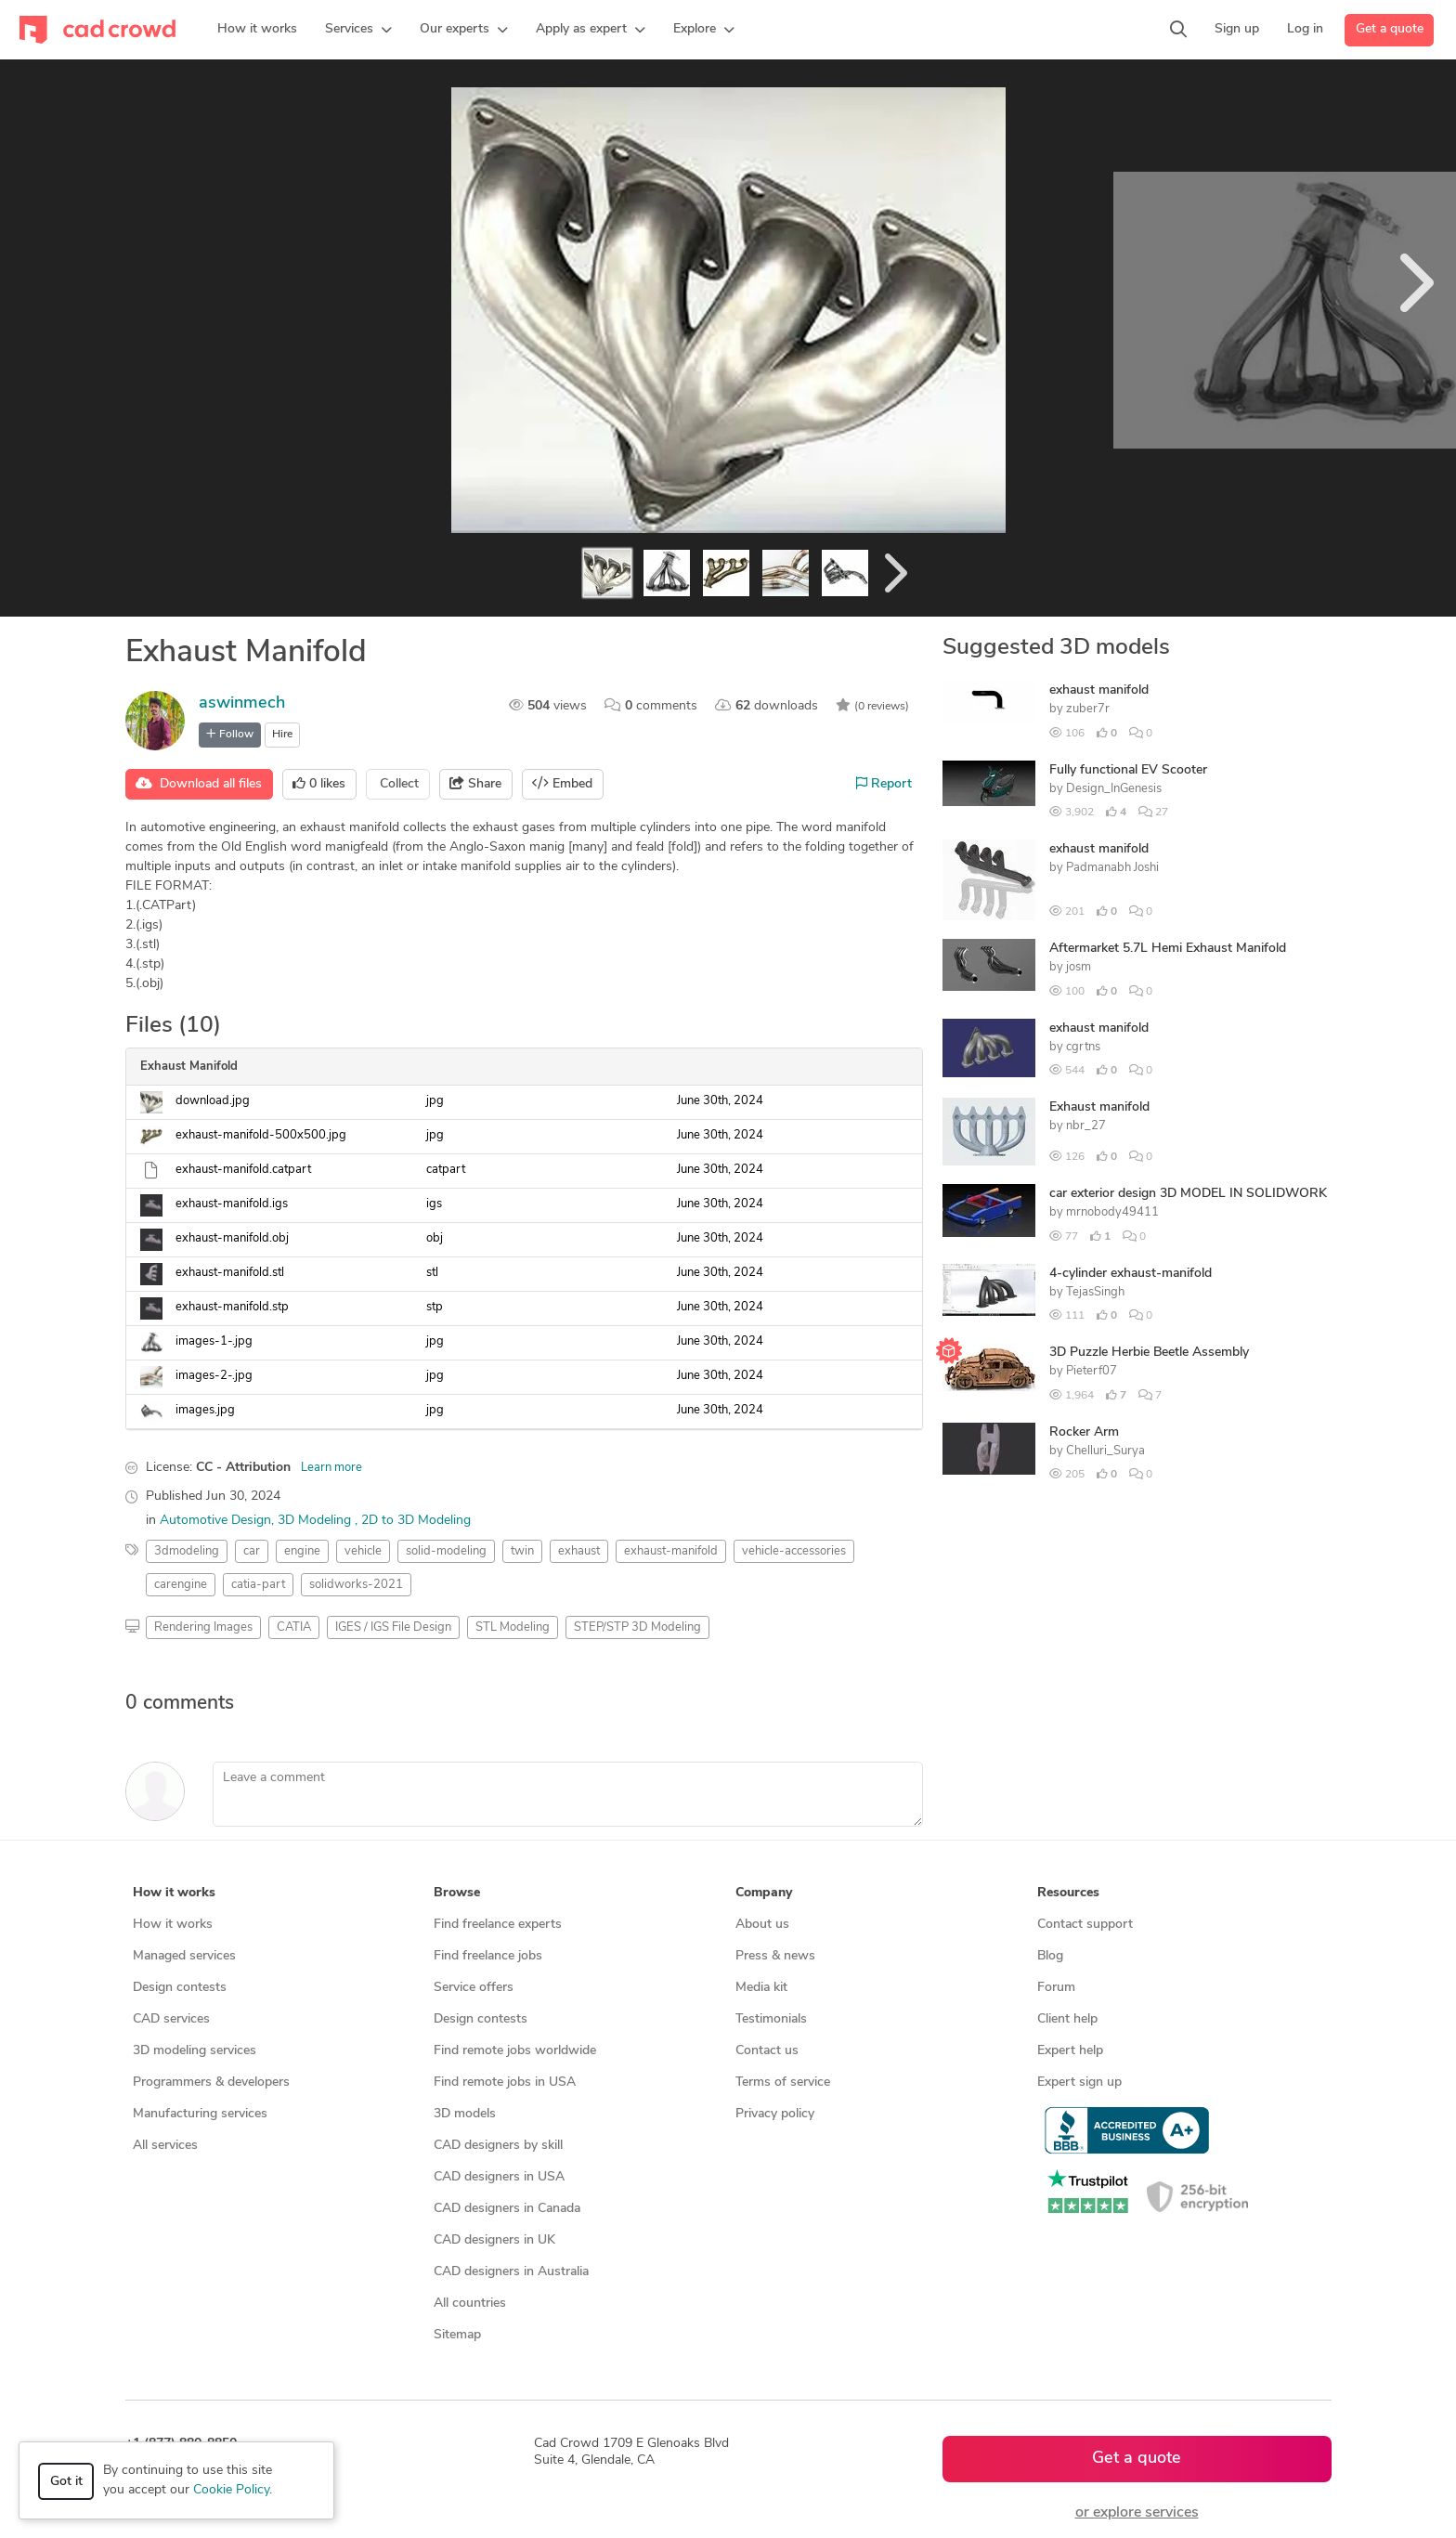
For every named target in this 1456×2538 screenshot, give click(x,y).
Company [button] (763, 1893)
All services (165, 2146)
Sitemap (457, 2335)
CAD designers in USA (499, 2177)
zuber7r (1088, 709)
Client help (1067, 2019)
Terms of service (782, 2082)
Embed (562, 783)
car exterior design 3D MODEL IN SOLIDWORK (1188, 1194)
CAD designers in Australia (511, 2272)
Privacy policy (774, 2114)
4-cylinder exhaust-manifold (1130, 1274)
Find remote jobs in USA (505, 2082)
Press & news (775, 1956)
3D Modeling (316, 1521)
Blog (1050, 1956)
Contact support (1085, 1925)
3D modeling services (194, 2051)
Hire (282, 734)
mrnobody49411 (1112, 1212)
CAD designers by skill (498, 2146)
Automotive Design (215, 1521)
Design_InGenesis (1114, 789)
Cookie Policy (231, 2490)
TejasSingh (1095, 1292)
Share (475, 783)
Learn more (331, 1468)
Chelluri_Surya (1105, 1451)
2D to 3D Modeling (416, 1521)
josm (1078, 967)
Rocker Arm (1084, 1432)
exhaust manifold (1099, 690)
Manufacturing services (200, 2114)
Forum (1056, 1988)
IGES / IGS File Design (393, 1627)
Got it (66, 2482)
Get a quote (1390, 29)
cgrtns (1083, 1047)
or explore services (1137, 2512)
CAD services (171, 2019)
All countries (470, 2303)
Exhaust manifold (1099, 1107)
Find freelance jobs (488, 1956)
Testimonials (771, 2019)
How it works (173, 1925)
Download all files (199, 783)
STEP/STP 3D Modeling (637, 1627)
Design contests (180, 1988)
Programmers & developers (211, 2082)
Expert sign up (1079, 2082)
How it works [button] (174, 1893)
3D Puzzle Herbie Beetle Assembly (1149, 1353)
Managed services (184, 1956)
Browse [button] (457, 1893)
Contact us (767, 2051)
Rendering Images (203, 1627)
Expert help (1070, 2051)
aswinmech (242, 703)
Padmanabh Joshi (1112, 868)
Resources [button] (1068, 1893)
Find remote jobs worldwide (515, 2051)
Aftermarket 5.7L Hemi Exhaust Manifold (1167, 949)
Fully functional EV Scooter (1128, 770)
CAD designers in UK (494, 2240)
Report (884, 783)
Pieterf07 (1091, 1371)
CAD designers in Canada (507, 2209)
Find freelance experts (498, 1925)
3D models (465, 2114)
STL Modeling (512, 1627)
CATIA (294, 1627)
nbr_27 (1086, 1126)
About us (762, 1925)
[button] (358, 29)
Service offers (474, 1988)
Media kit (761, 1988)
